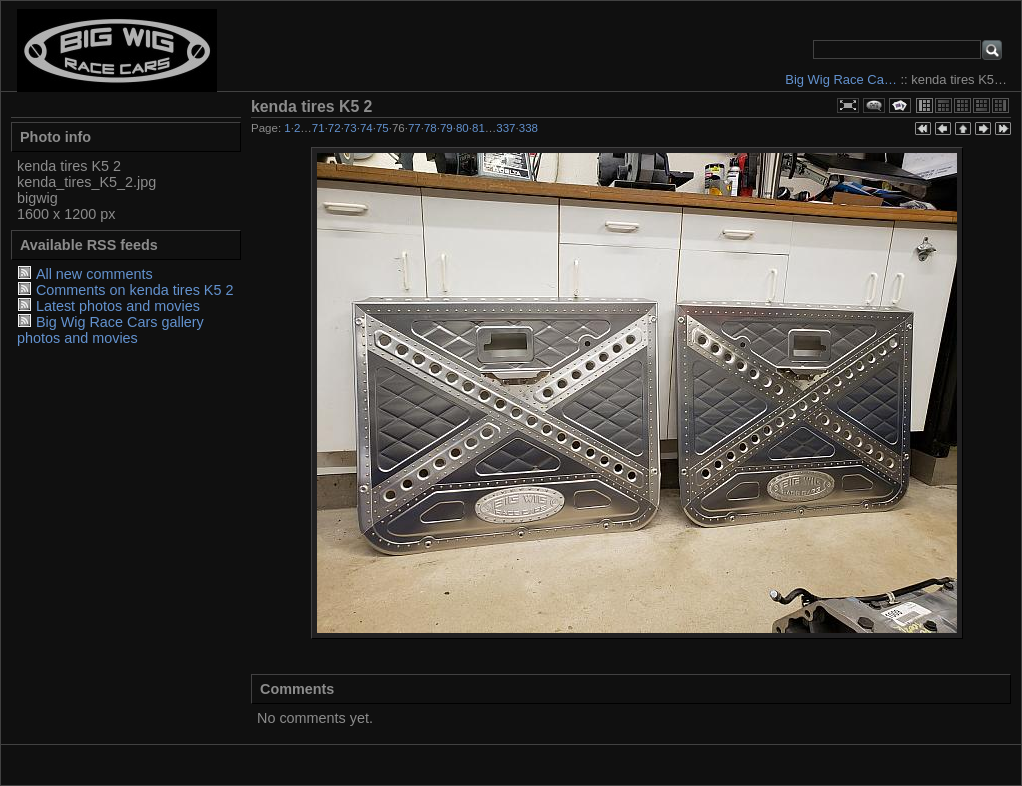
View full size (848, 105)
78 (430, 128)
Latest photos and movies (118, 306)
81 (478, 128)
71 (318, 128)
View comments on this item (874, 105)
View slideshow (900, 105)
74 (366, 128)
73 (350, 128)
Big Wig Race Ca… (841, 79)
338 (528, 128)
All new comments (94, 274)
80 (462, 128)
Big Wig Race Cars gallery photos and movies (110, 330)
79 (446, 128)
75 (382, 128)
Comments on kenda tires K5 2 (135, 290)
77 (414, 128)
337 (505, 128)
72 (334, 128)
